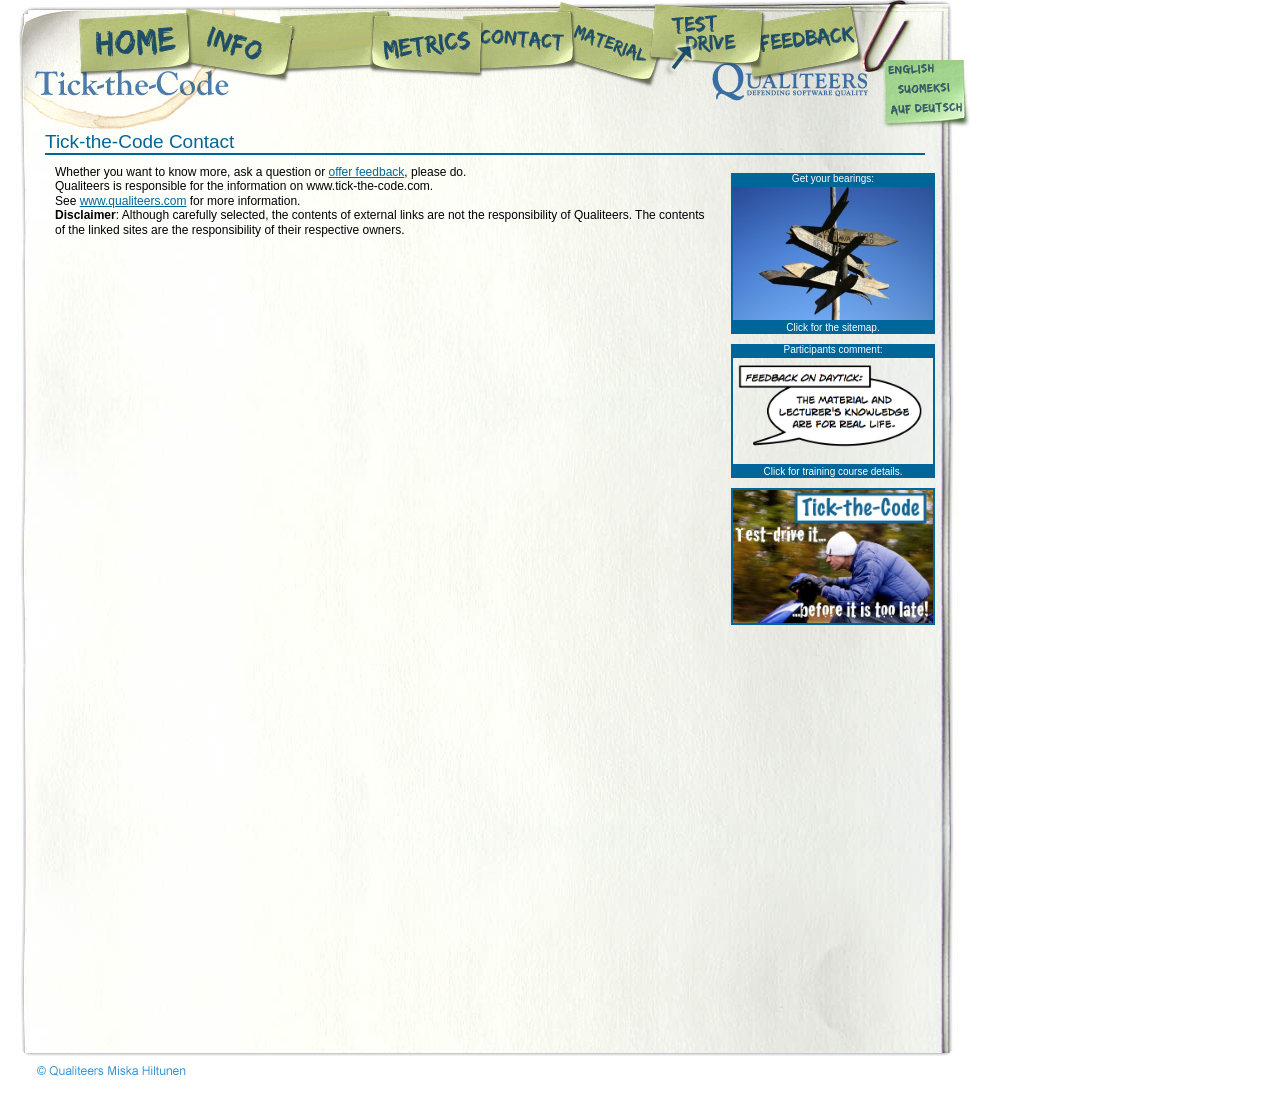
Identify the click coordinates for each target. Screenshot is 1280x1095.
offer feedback (366, 172)
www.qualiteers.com (133, 201)
